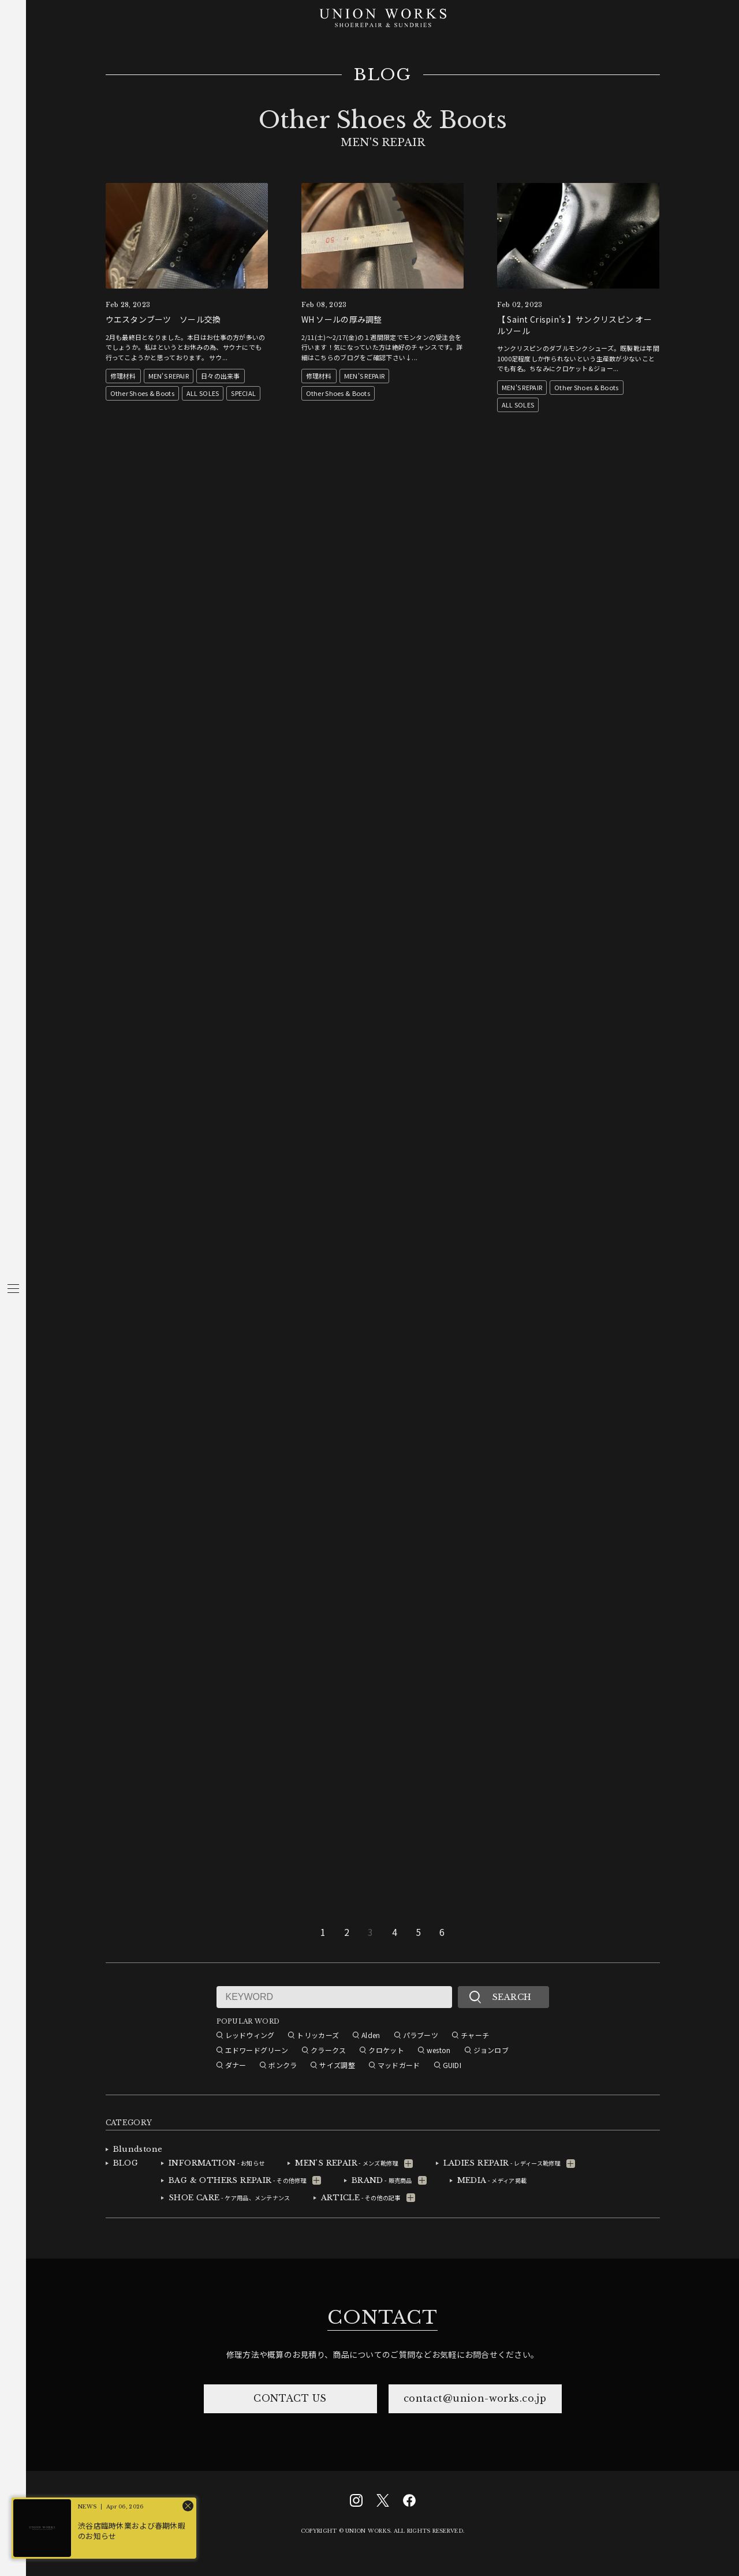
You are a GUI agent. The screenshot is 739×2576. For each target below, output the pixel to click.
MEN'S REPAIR (168, 375)
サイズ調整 (336, 2065)
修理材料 (123, 375)
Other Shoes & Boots (142, 393)
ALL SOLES (202, 393)
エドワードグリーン (257, 2050)
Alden (370, 2035)
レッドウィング (250, 2035)
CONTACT (382, 2317)
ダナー (236, 2065)
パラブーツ (420, 2035)
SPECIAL (243, 393)
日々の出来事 (220, 375)
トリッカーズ (318, 2035)
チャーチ (475, 2035)
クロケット (386, 2050)
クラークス (328, 2050)
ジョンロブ (491, 2050)
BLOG (382, 75)
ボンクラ (282, 2065)
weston (439, 2050)
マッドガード (399, 2065)
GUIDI (452, 2065)
